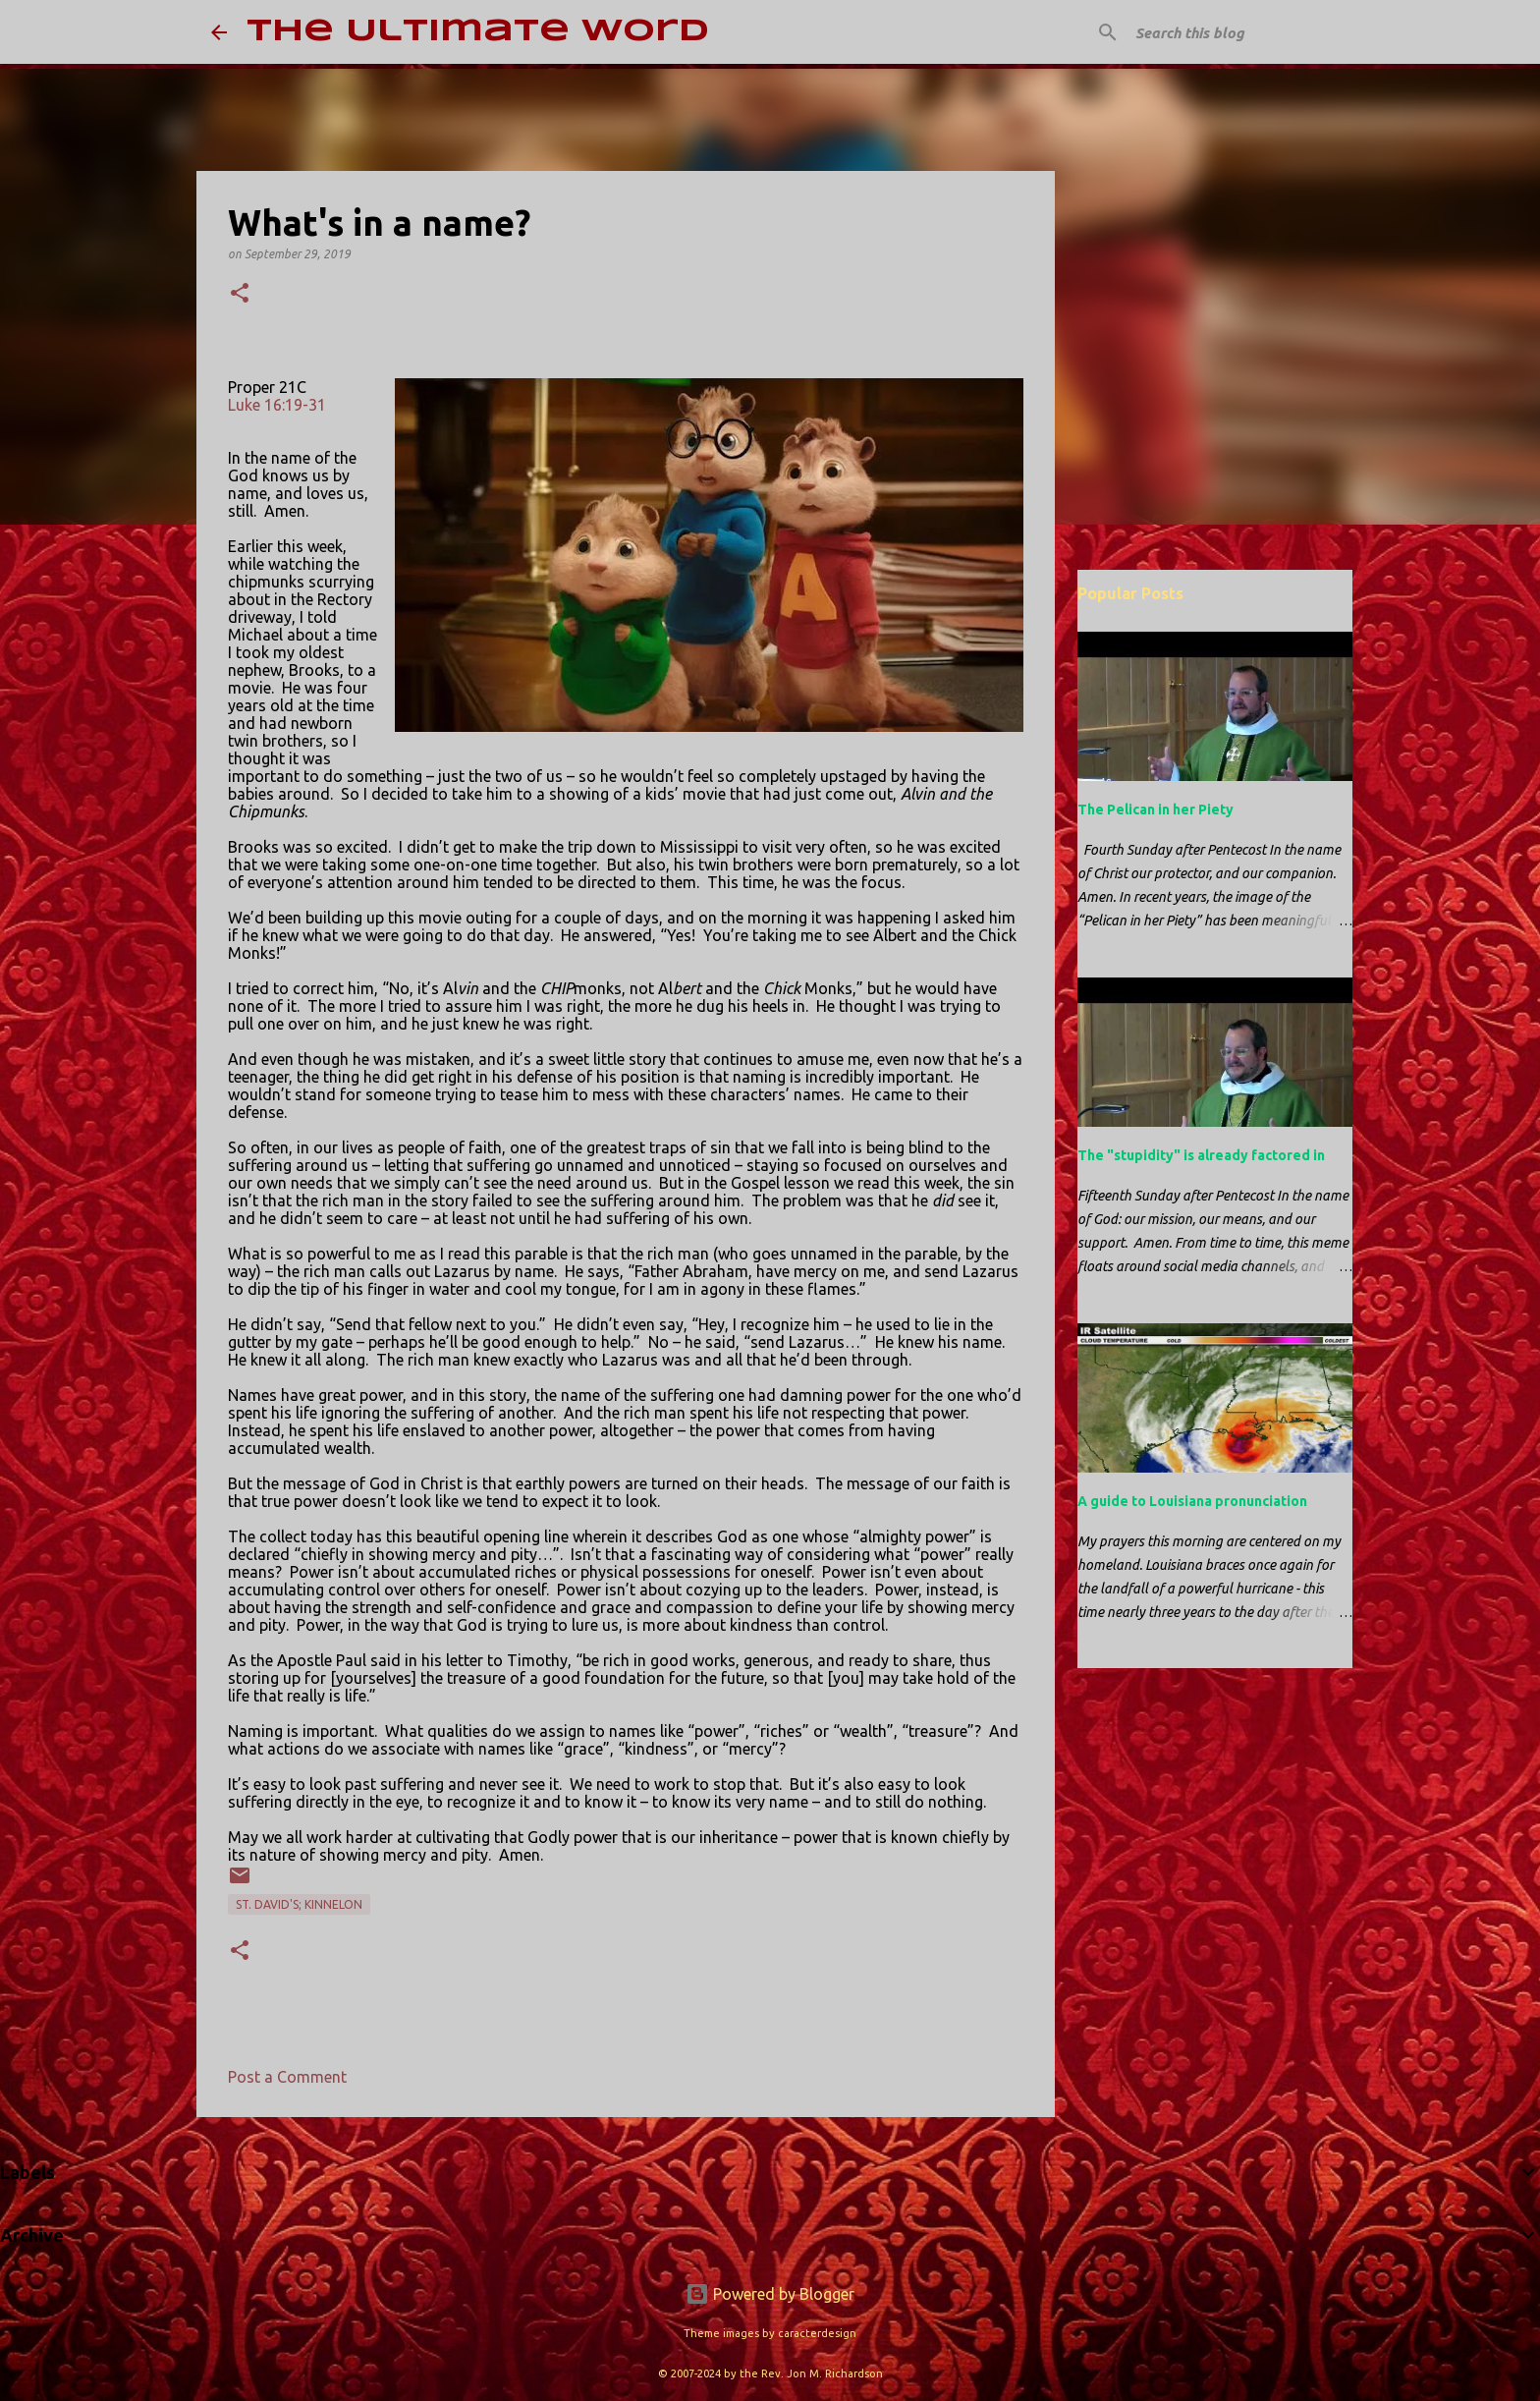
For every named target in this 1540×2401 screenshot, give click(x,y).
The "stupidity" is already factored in (1201, 1155)
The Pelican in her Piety (1155, 809)
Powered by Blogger (770, 2294)
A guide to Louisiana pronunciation (1192, 1501)
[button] (239, 294)
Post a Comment (287, 2077)
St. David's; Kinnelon (299, 1904)
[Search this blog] (1231, 32)
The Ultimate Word (478, 32)
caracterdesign (817, 2333)
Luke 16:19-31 (277, 405)
